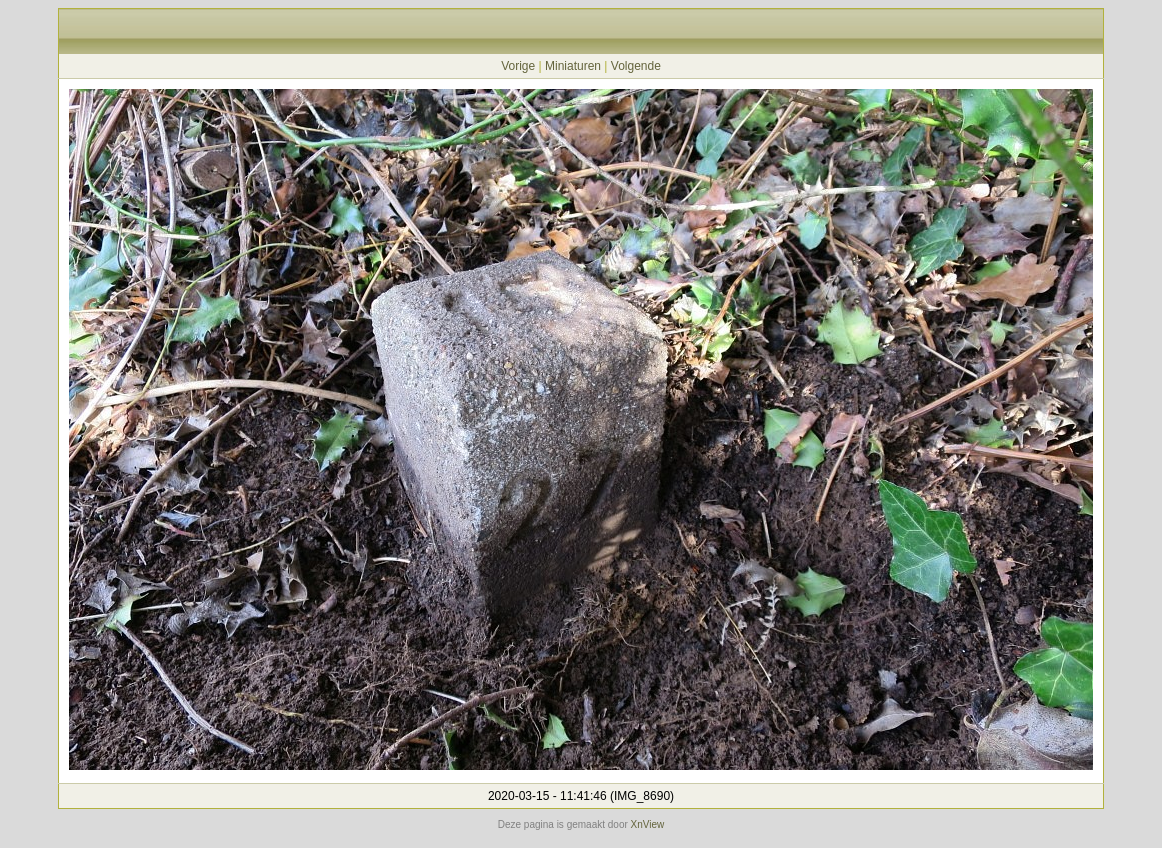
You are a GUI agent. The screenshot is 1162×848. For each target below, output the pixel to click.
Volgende (636, 66)
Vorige (518, 66)
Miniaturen (573, 66)
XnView (648, 824)
